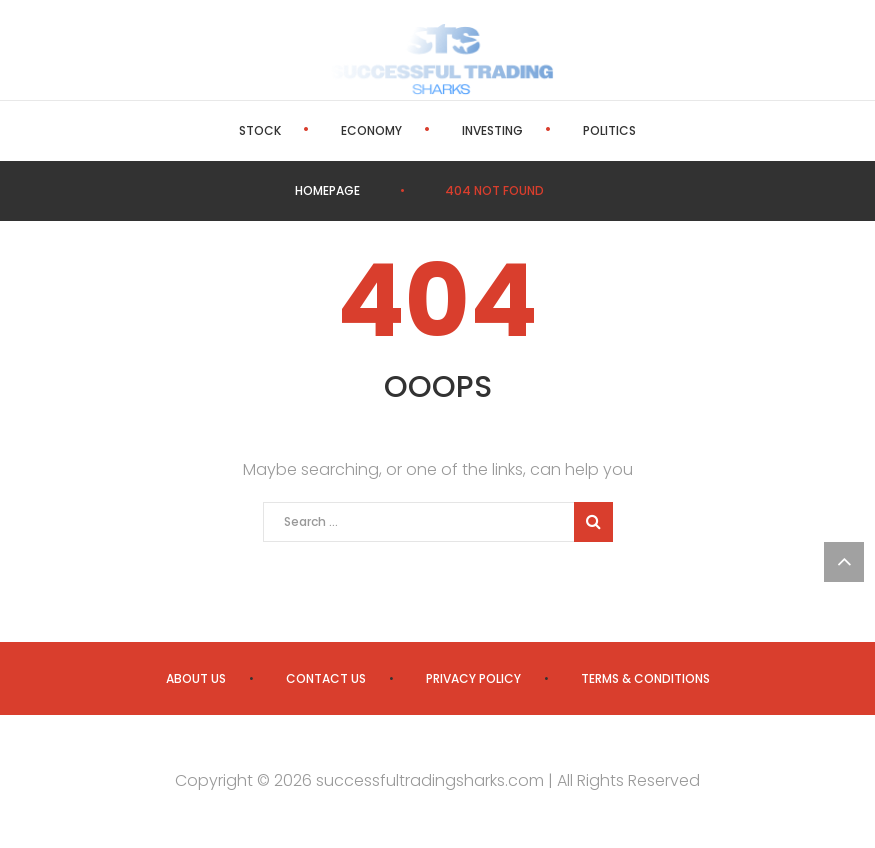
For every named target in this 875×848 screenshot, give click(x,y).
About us (196, 678)
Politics (609, 130)
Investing (492, 130)
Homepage (327, 190)
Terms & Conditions (645, 678)
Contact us (326, 678)
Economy (371, 130)
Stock (260, 130)
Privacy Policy (473, 678)
